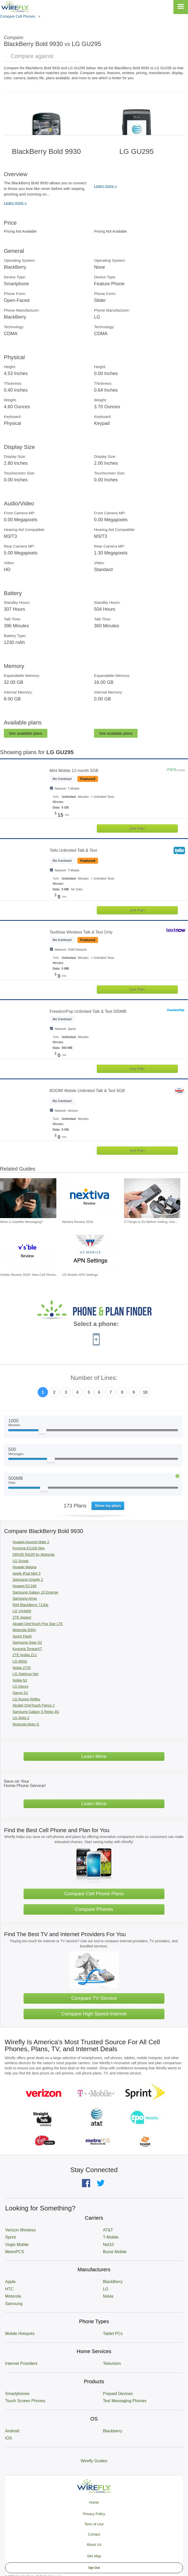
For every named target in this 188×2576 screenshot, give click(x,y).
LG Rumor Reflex (26, 1699)
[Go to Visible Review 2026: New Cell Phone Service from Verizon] (28, 1251)
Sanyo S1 (20, 1693)
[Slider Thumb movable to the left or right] (42, 1432)
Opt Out (94, 2568)
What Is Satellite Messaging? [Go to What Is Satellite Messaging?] (21, 1222)
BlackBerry (113, 2281)
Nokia (108, 2296)
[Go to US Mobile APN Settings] (90, 1251)
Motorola (13, 2296)
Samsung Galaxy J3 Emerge (35, 1592)
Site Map (94, 2556)
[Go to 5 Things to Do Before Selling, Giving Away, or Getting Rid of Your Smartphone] (152, 1198)
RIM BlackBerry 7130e (30, 1605)
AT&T (108, 2230)
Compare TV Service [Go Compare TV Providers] (94, 1998)
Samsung (14, 2303)
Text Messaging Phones (125, 2401)
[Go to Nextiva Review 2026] (90, 1198)
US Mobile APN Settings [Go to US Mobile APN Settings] (80, 1275)
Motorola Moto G (26, 1724)
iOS (8, 2438)
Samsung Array (25, 1598)
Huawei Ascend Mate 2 (31, 1542)
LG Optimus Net (25, 1674)
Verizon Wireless (20, 2230)
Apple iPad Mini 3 (26, 1573)
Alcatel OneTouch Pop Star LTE (38, 1624)
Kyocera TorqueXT (27, 1649)
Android (12, 2431)
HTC (9, 2289)
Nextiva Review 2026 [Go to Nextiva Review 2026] (77, 1222)
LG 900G (20, 1661)
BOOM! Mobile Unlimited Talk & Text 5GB (87, 1090)
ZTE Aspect (22, 1617)
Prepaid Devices (118, 2393)
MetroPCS (14, 2252)
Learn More (94, 1756)
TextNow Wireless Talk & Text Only (81, 932)
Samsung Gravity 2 (28, 1580)
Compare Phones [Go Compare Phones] (94, 1909)
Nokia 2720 (22, 1668)
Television (112, 2363)
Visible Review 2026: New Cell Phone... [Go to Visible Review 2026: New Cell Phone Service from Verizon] (29, 1275)
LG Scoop (20, 1561)
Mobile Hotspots (20, 2333)
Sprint (10, 2237)
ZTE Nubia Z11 (25, 1655)
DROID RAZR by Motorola (34, 1554)
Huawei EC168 (24, 1586)
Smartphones (17, 2393)
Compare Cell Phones (17, 16)
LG (105, 2289)
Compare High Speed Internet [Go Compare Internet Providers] (94, 2013)
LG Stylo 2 (21, 1718)
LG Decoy (20, 1686)
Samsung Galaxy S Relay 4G (36, 1712)
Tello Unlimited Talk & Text (73, 850)
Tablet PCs (113, 2333)
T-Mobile (111, 2237)
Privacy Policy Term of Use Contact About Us (94, 2529)
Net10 (108, 2244)
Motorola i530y (24, 1630)
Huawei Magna (24, 1567)
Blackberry (112, 2431)
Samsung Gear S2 (27, 1642)
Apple (10, 2281)
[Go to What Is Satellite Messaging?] (28, 1198)
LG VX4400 (22, 1611)
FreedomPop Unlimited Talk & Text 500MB (88, 1011)
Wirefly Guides (94, 2461)
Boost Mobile (115, 2252)
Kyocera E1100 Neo (29, 1548)
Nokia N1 (20, 1680)
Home (94, 2502)
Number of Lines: (94, 1378)
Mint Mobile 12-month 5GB (74, 770)
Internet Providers (21, 2363)
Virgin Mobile (17, 2244)
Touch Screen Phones (25, 2401)
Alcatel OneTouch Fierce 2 (34, 1705)
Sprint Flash (22, 1636)
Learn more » (15, 203)
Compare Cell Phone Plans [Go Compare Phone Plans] (93, 1893)
